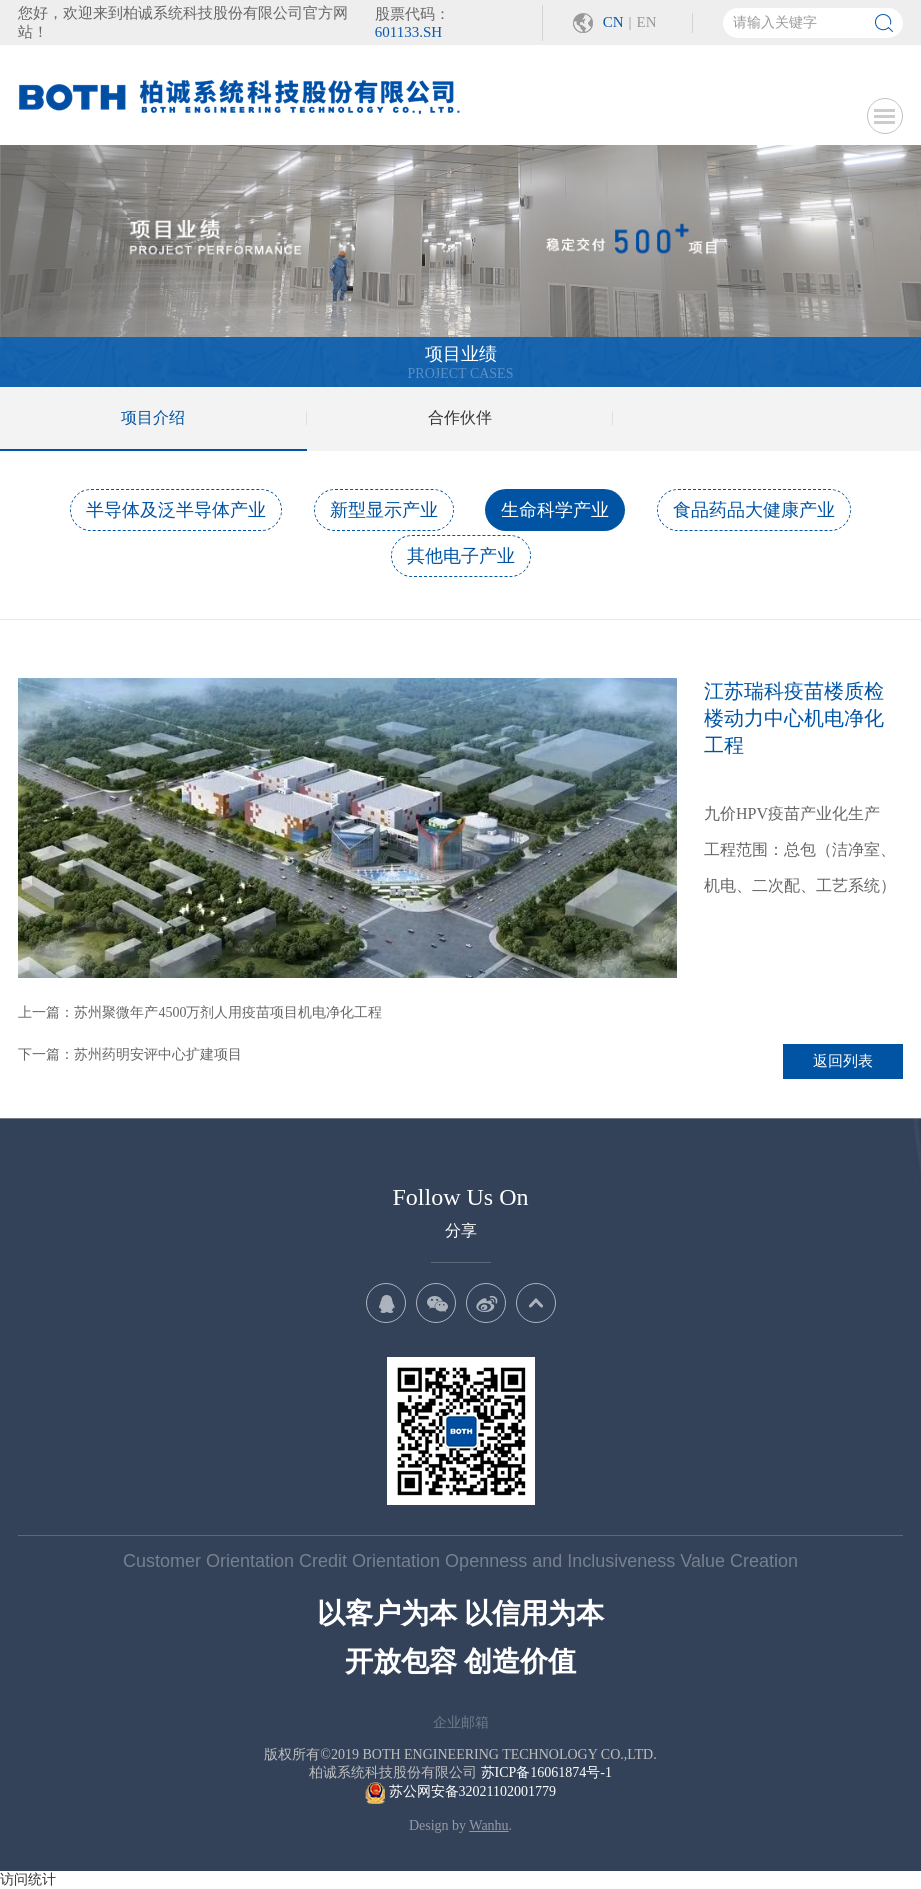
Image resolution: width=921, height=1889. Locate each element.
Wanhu (488, 1825)
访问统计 (28, 1879)
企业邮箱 (461, 1722)
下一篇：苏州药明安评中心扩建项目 (130, 1054)
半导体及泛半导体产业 (176, 510)
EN (647, 22)
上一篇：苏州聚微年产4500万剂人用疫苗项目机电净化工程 (200, 1012)
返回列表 (843, 1061)
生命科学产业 (555, 510)
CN (613, 22)
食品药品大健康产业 (754, 510)
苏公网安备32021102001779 (460, 1791)
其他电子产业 (461, 556)
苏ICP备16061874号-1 (546, 1772)
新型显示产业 (384, 510)
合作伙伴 (460, 417)
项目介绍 (153, 417)
